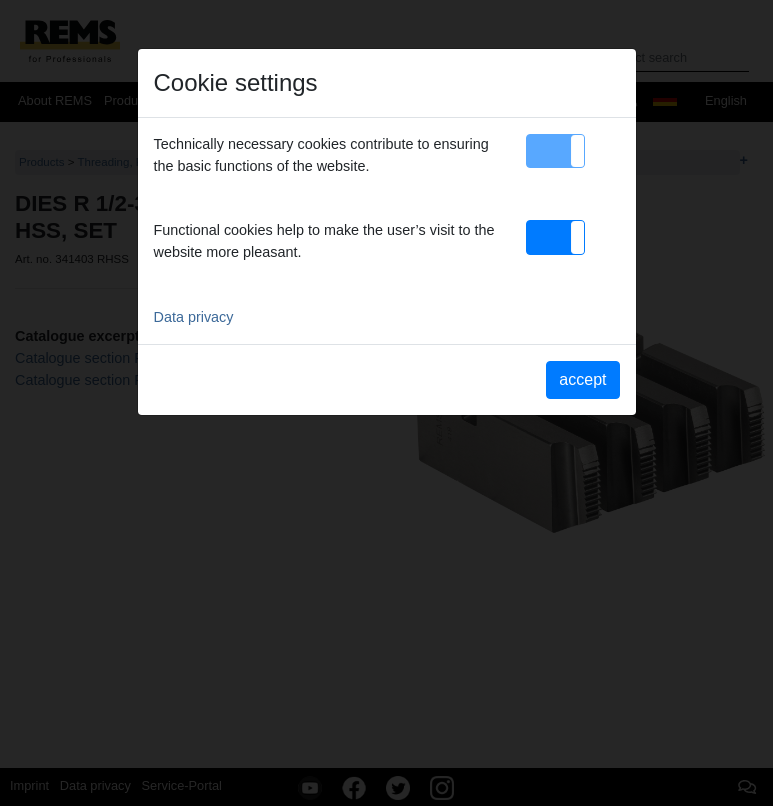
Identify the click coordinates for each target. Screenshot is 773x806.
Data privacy (194, 317)
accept (582, 379)
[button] (555, 151)
